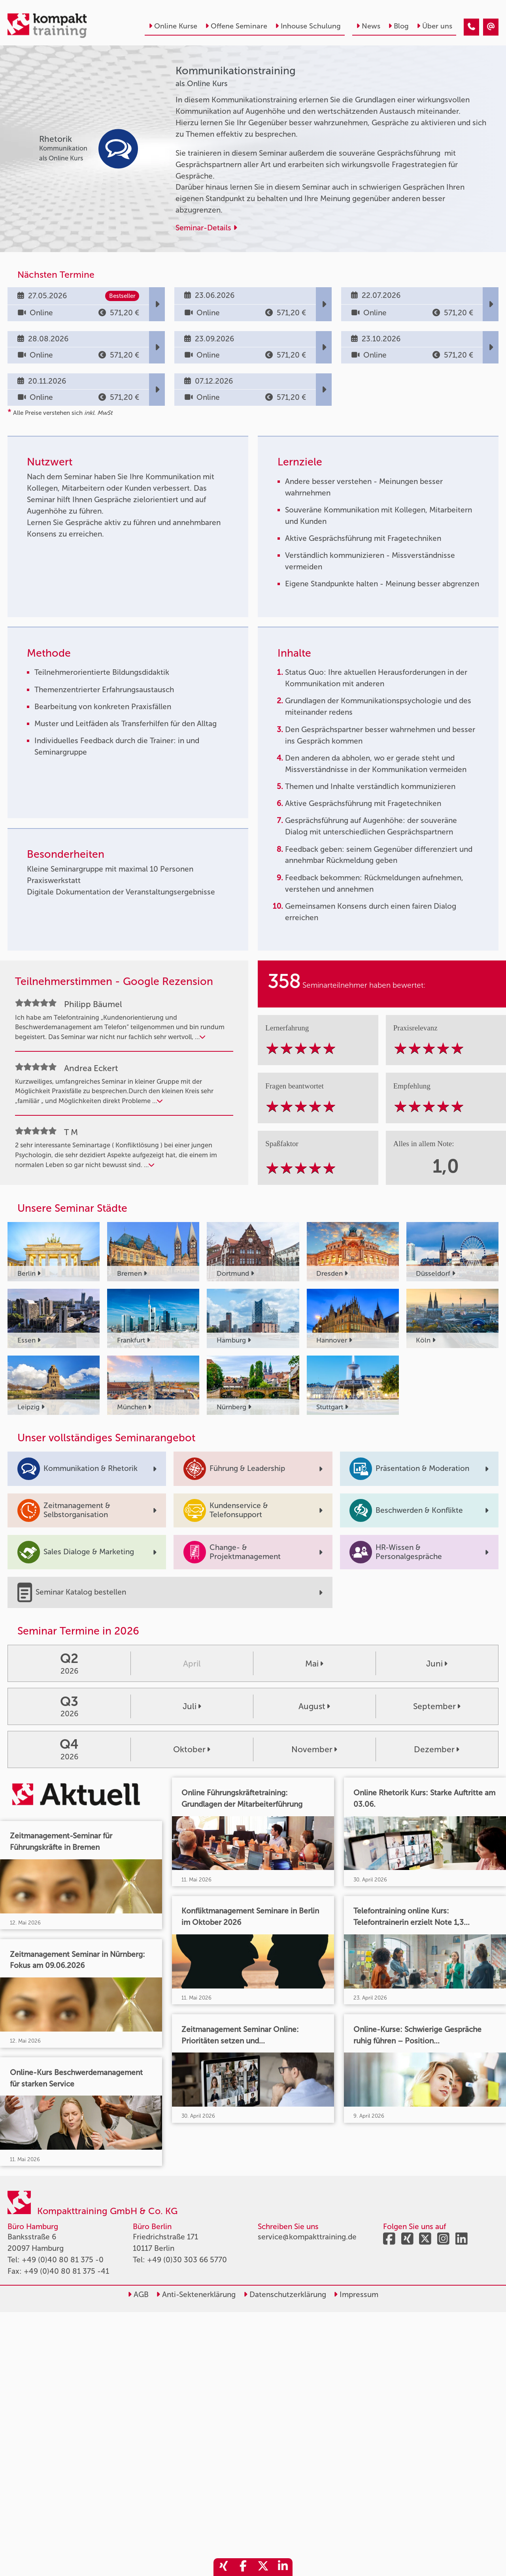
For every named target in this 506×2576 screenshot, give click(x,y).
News (368, 26)
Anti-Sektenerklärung (196, 2294)
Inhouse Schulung (308, 26)
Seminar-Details (206, 227)
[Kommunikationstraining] (471, 27)
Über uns (434, 26)
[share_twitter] (263, 2567)
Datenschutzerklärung (285, 2294)
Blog (398, 26)
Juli (192, 1706)
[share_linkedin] (283, 2567)
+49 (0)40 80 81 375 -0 (63, 2259)
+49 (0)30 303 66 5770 (187, 2259)
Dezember (436, 1749)
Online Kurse (173, 26)
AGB (138, 2294)
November (314, 1749)
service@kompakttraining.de (307, 2236)
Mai (314, 1663)
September (437, 1706)
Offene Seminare (236, 26)
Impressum (356, 2294)
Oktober (191, 1749)
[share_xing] (223, 2567)
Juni (436, 1663)
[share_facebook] (243, 2567)
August (314, 1706)
